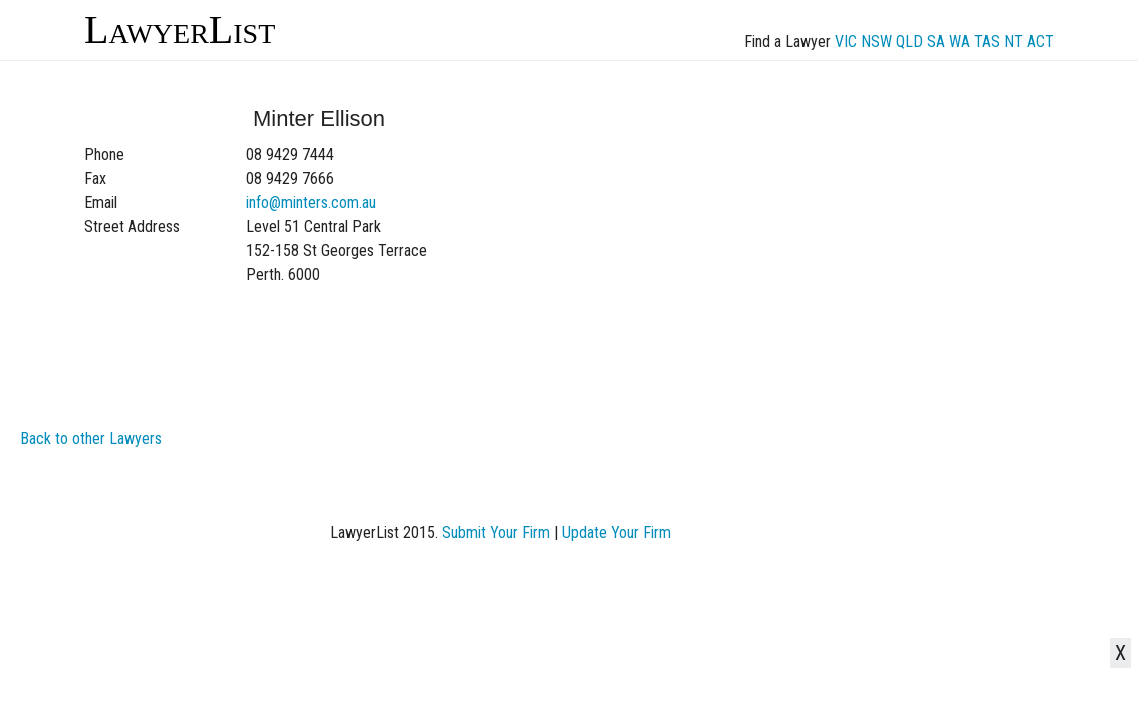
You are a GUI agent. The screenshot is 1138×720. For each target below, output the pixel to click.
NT (1013, 41)
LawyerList (179, 29)
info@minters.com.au (311, 202)
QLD (909, 41)
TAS (987, 41)
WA (959, 41)
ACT (1040, 41)
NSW (876, 41)
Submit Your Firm (496, 532)
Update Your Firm (616, 532)
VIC (846, 41)
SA (936, 41)
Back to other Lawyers (91, 438)
